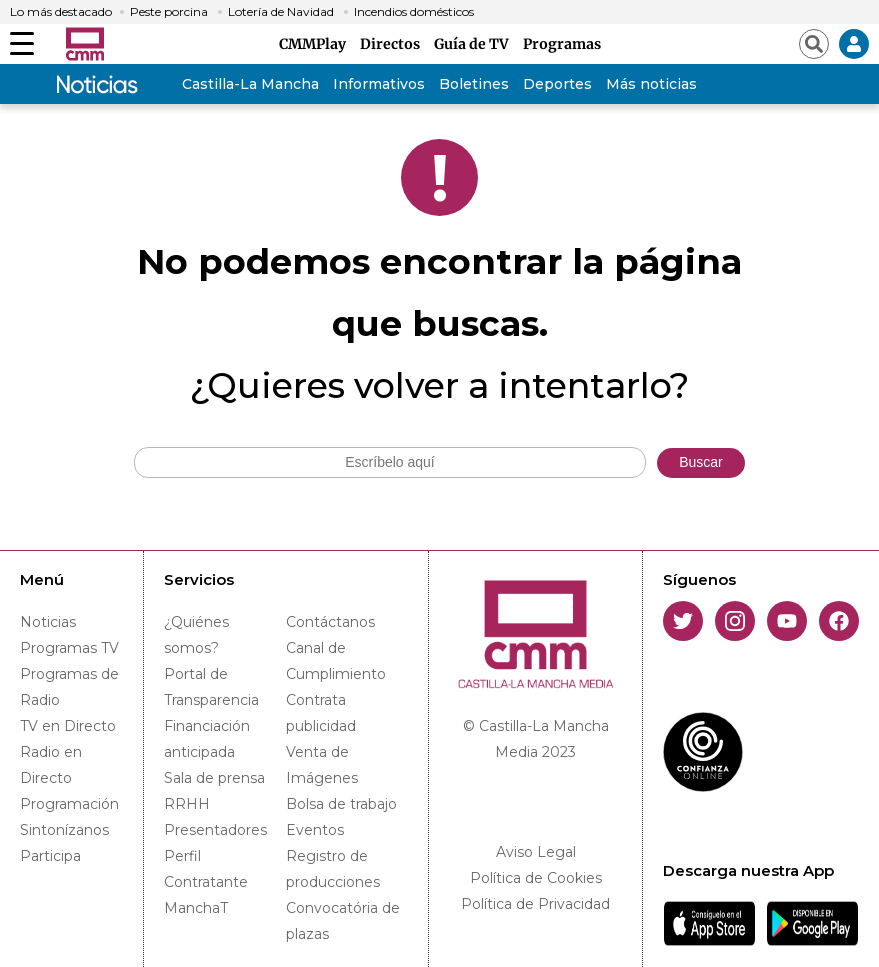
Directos (393, 44)
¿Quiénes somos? (196, 635)
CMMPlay (315, 44)
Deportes (557, 84)
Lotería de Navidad (281, 12)
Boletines (474, 84)
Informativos (379, 84)
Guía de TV (474, 44)
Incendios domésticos (414, 12)
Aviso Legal (536, 852)
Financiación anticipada (207, 739)
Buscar (701, 462)
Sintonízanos (64, 830)
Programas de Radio (69, 687)
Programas (562, 44)
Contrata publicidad (321, 713)
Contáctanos (330, 622)
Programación (69, 804)
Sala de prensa (214, 778)
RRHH (187, 804)
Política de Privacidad (535, 904)
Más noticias (651, 84)
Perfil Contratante (206, 869)
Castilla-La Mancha (250, 84)
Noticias (48, 622)
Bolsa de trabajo (341, 804)
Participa (50, 856)
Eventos (315, 830)
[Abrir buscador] (814, 44)
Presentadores (215, 830)
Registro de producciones (333, 869)
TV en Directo (68, 726)
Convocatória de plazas (343, 921)
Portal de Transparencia (211, 687)
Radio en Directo (51, 765)
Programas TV (69, 648)
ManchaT (196, 908)
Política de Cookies (536, 878)
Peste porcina (169, 12)
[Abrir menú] (22, 44)
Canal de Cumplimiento (336, 661)
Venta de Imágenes (322, 765)
